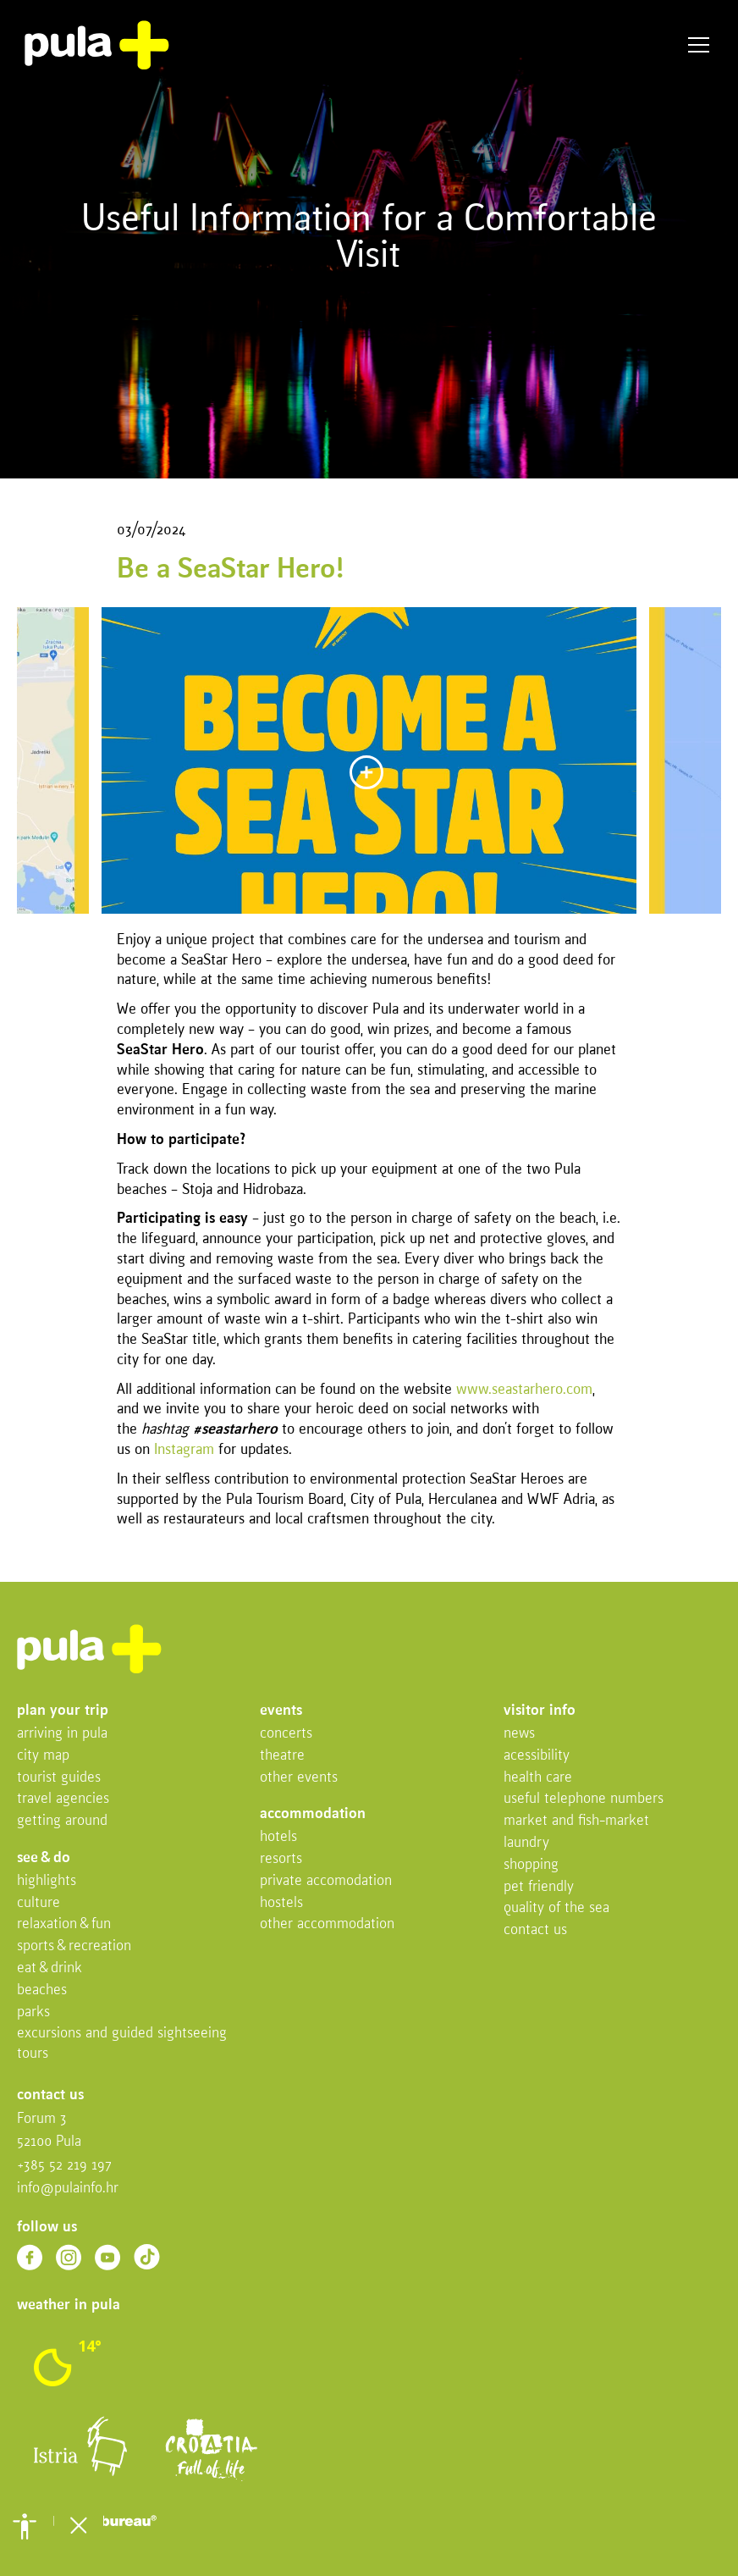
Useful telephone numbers (584, 1799)
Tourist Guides (59, 1778)
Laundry (526, 1843)
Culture (38, 1903)
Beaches (42, 1990)
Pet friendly (539, 1887)
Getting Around (62, 1821)
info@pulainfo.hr (67, 2188)
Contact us (535, 1930)
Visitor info (540, 1711)
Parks (33, 2012)
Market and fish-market (576, 1821)
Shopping (531, 1865)
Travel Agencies (63, 1799)
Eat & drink (49, 1968)
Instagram (184, 1450)
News (519, 1734)
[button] (24, 2526)
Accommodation (313, 1814)
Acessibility (537, 1756)
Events (281, 1711)
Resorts (281, 1859)
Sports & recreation (74, 1946)
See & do (43, 1858)
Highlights (46, 1881)
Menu (698, 45)
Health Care (538, 1778)
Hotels (278, 1837)
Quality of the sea (556, 1908)
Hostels (281, 1903)
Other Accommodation (327, 1924)
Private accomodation (326, 1881)
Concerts (286, 1734)
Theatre (282, 1756)
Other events (299, 1778)
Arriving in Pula (62, 1734)
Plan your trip (62, 1711)
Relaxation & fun (64, 1924)
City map (43, 1756)
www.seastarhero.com (524, 1390)
